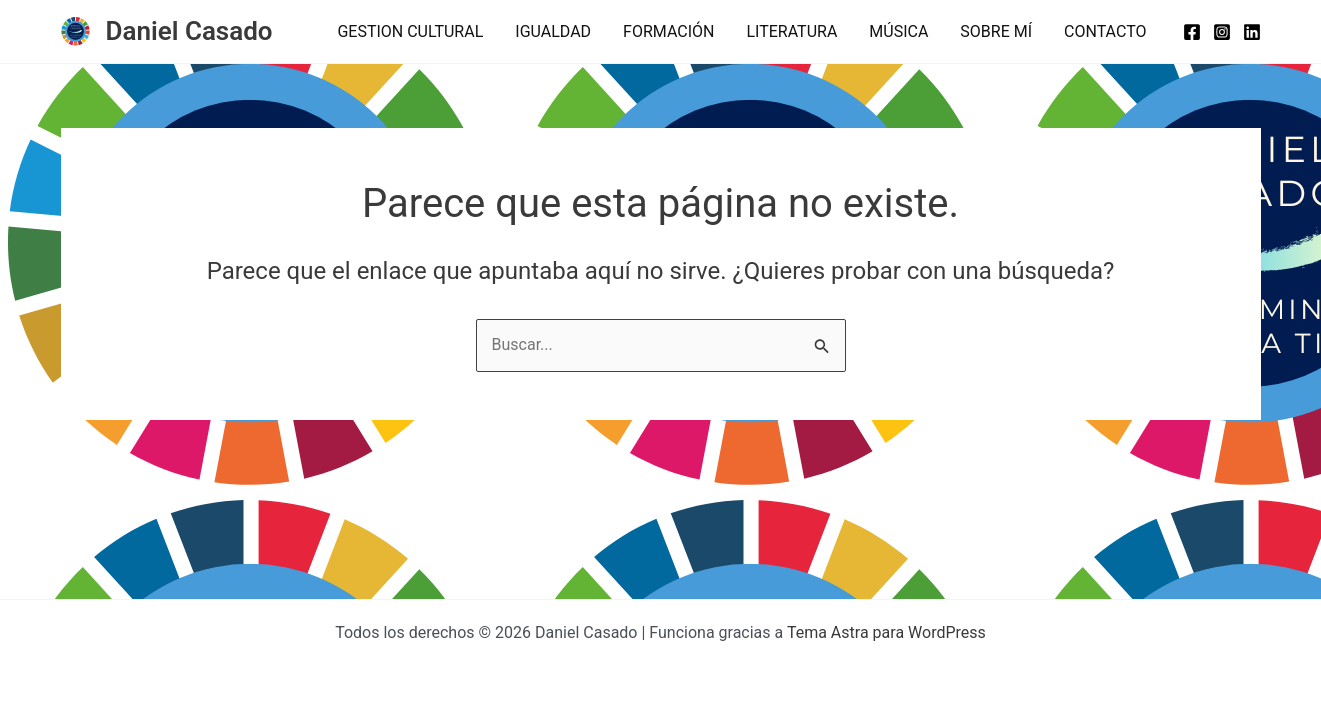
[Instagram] (1222, 32)
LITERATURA (791, 31)
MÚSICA (898, 31)
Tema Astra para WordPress (886, 632)
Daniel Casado (189, 31)
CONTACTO (1105, 31)
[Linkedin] (1252, 32)
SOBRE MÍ (996, 31)
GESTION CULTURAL (410, 31)
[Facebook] (1192, 32)
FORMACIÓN (668, 31)
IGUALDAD (553, 31)
